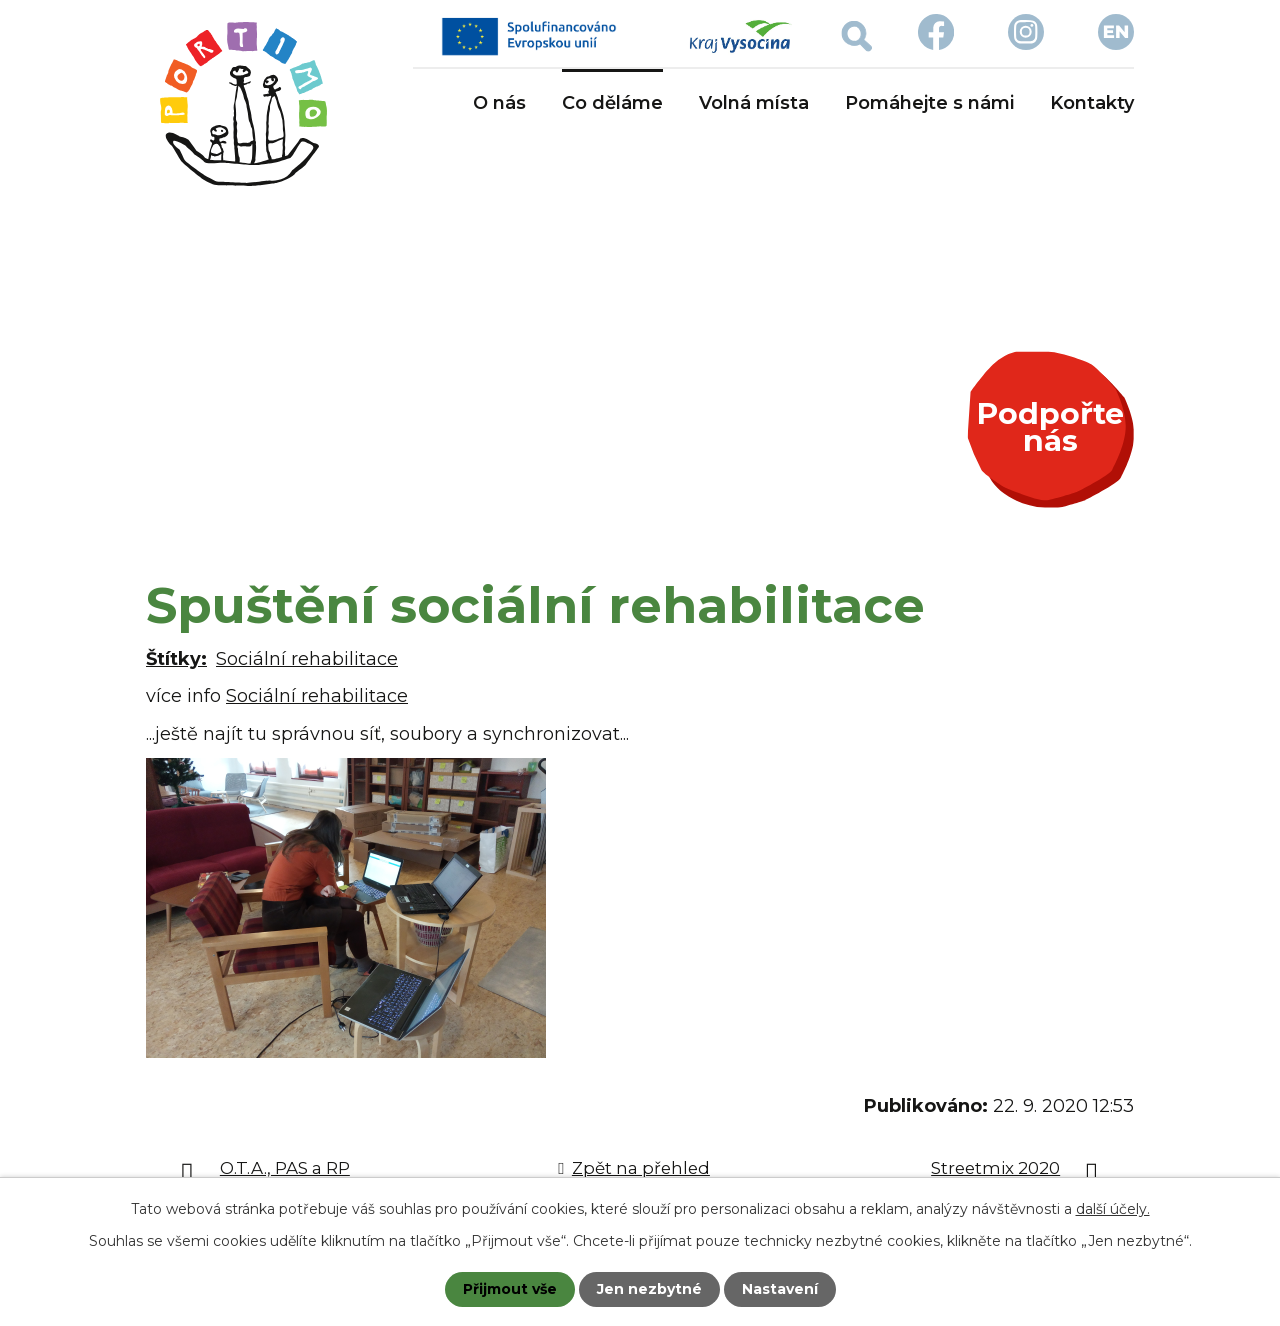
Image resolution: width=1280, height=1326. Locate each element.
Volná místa (754, 103)
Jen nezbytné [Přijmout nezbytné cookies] (649, 1289)
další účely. (1113, 1209)
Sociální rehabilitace (307, 659)
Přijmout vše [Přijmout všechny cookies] (510, 1289)
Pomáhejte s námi (929, 103)
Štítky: (176, 659)
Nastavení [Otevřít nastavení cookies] (780, 1289)
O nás (499, 103)
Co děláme (612, 103)
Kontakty (1092, 103)
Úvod (425, 104)
